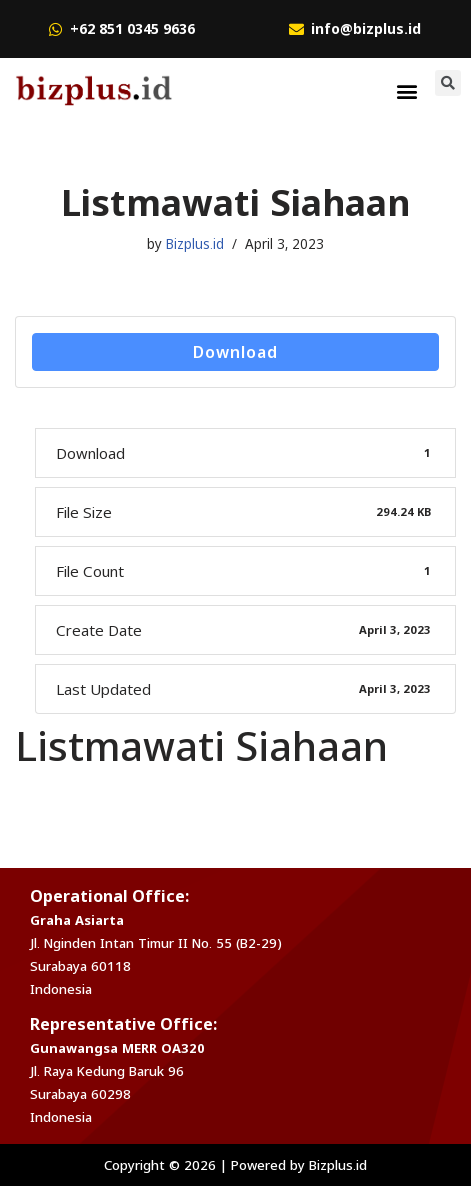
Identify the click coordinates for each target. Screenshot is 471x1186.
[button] (407, 90)
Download (235, 352)
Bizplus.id (195, 244)
